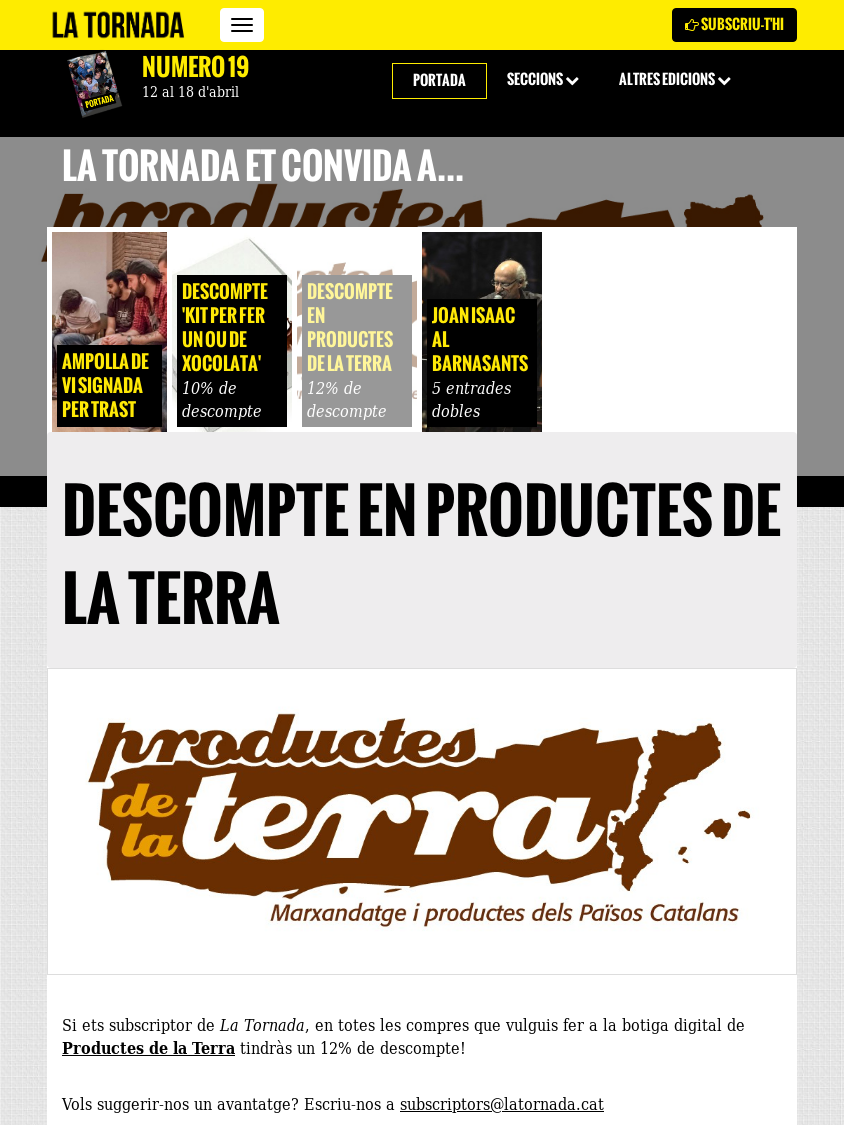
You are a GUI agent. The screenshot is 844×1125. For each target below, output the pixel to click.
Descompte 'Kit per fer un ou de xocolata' (225, 327)
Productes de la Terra (148, 1047)
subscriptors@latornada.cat (502, 1103)
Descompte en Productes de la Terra (350, 327)
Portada (439, 80)
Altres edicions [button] (675, 79)
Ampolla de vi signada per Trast (105, 385)
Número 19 (195, 67)
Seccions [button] (543, 79)
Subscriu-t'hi (734, 24)
